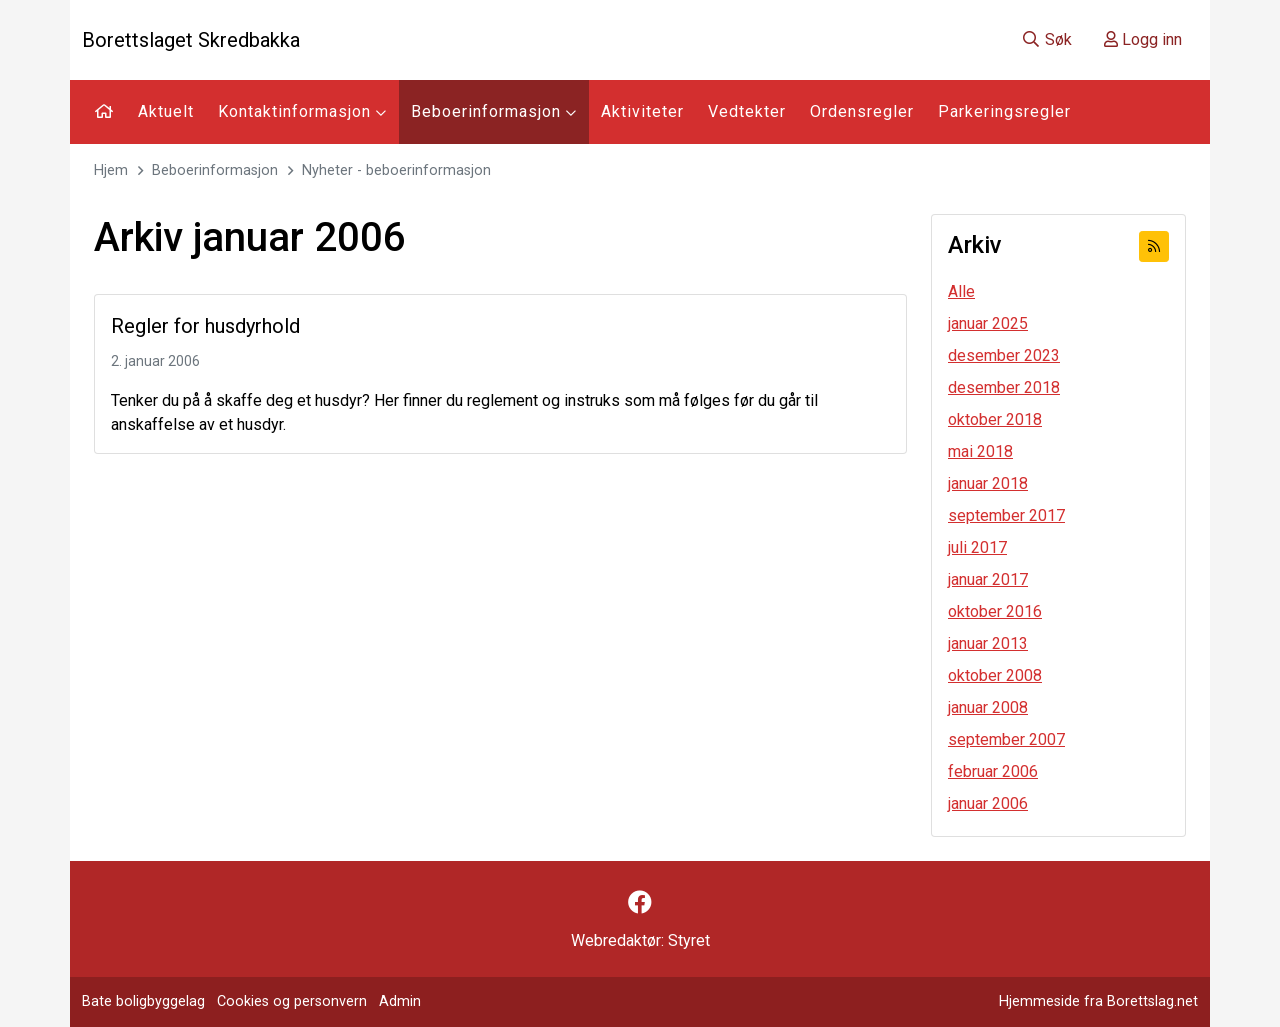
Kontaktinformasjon (302, 111)
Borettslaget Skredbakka (191, 40)
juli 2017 (977, 547)
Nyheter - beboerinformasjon (396, 170)
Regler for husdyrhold (205, 326)
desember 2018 (1004, 387)
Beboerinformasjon (494, 111)
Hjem (111, 170)
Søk (1046, 39)
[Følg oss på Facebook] (640, 903)
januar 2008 (988, 707)
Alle (961, 291)
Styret (689, 940)
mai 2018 (980, 451)
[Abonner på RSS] (1154, 246)
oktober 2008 (995, 675)
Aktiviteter (642, 111)
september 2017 (1006, 515)
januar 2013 (988, 643)
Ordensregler (862, 111)
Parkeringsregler (1004, 111)
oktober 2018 (995, 419)
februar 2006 (993, 771)
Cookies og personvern (292, 1001)
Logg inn (1143, 39)
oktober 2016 (995, 611)
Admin (400, 1001)
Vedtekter (747, 111)
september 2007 (1006, 739)
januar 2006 (988, 803)
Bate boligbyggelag (143, 1001)
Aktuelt (166, 111)
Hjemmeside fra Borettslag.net (1098, 1001)
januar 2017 (988, 579)
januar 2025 (988, 323)
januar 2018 (988, 483)
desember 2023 (1004, 355)
